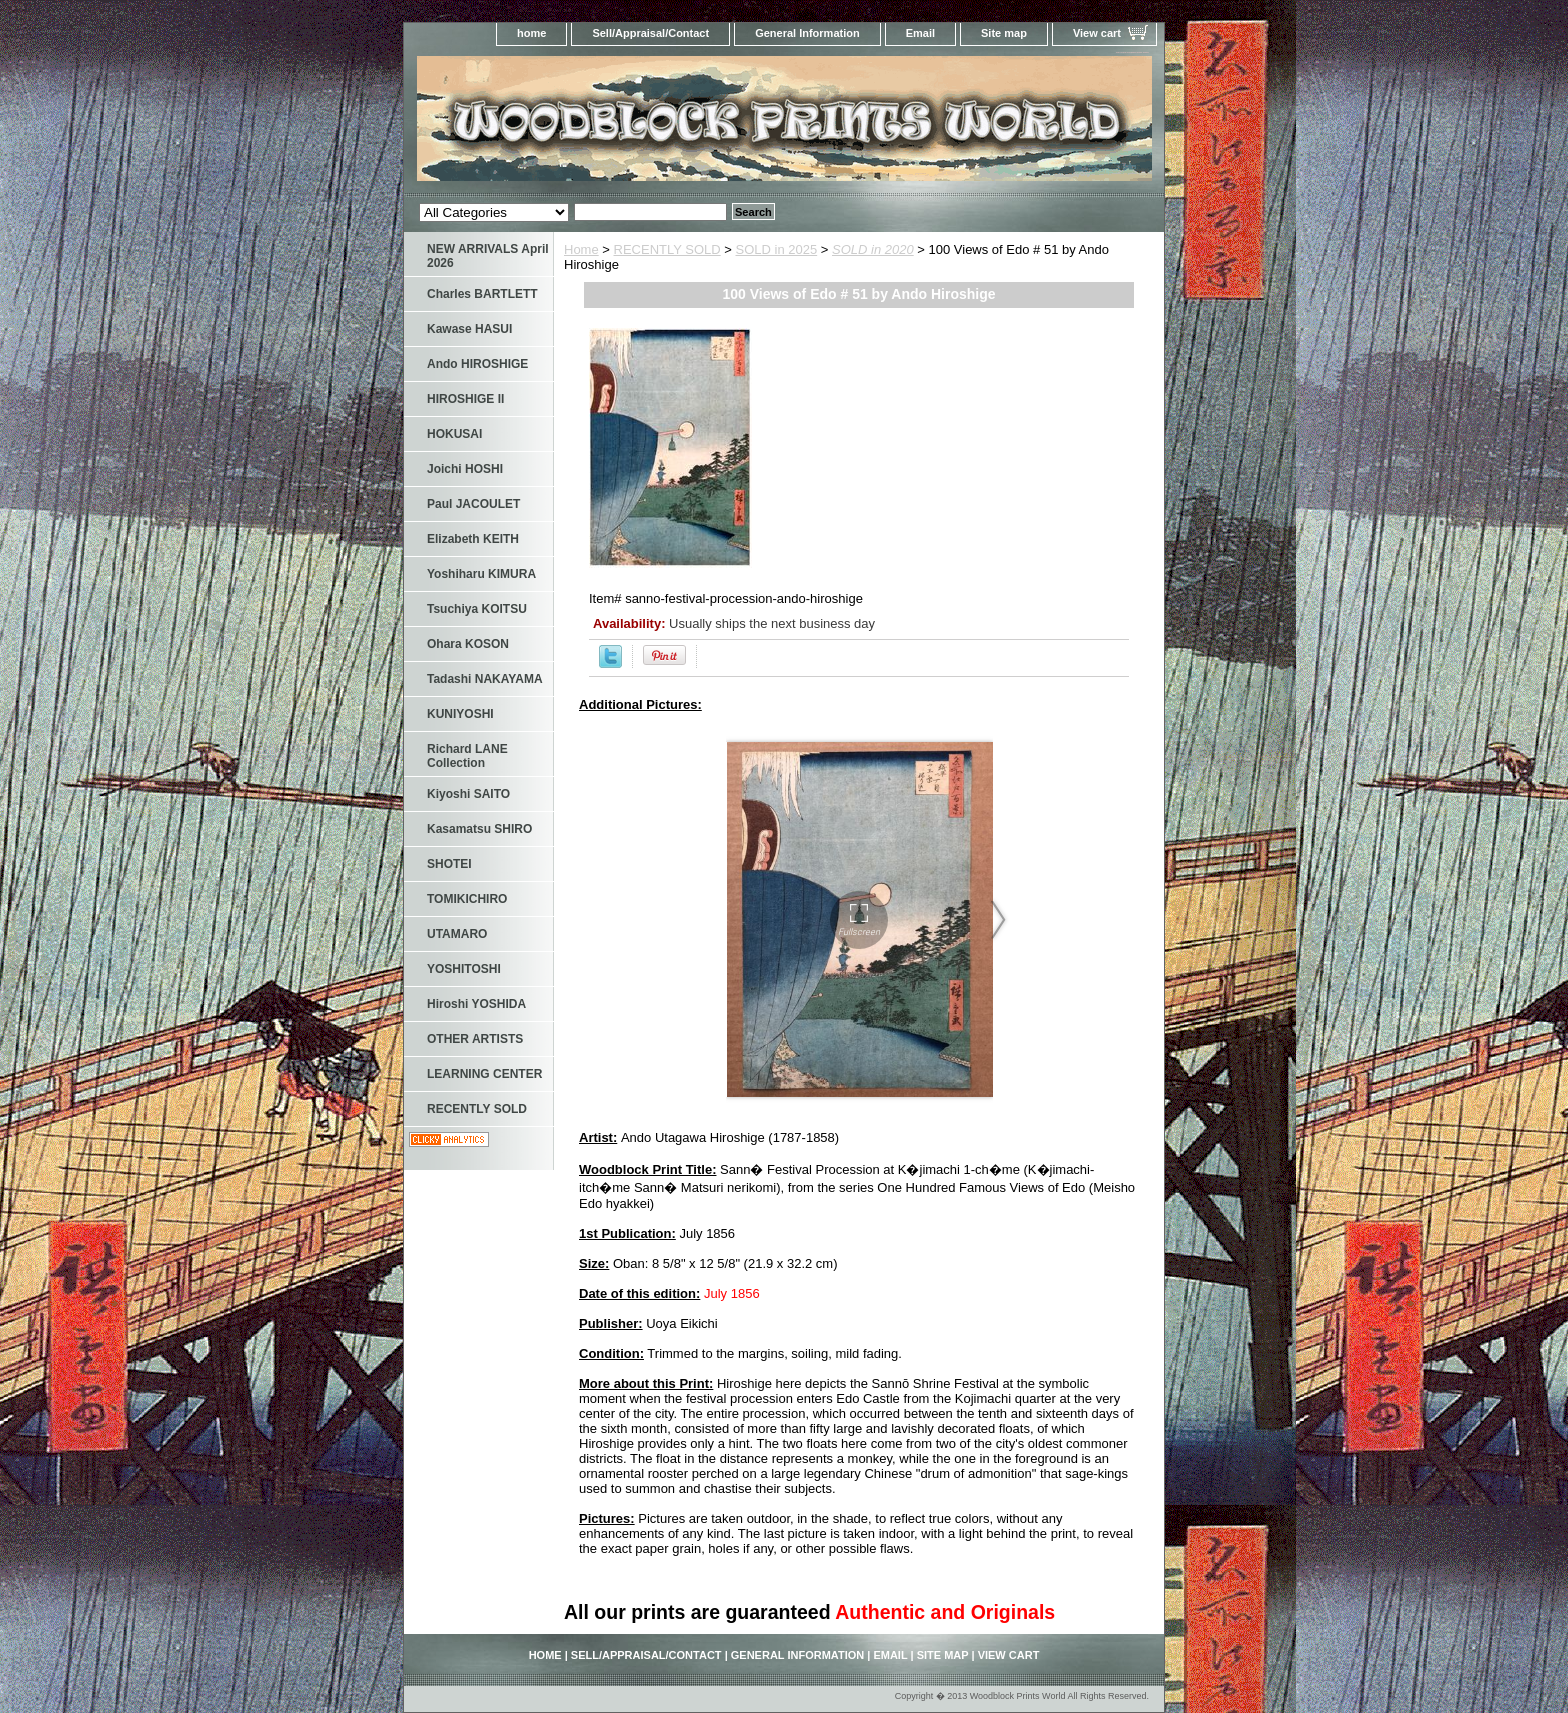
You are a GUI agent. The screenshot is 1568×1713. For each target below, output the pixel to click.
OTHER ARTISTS (475, 1039)
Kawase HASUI (469, 329)
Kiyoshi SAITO (468, 794)
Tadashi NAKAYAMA (485, 679)
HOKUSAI (454, 434)
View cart (1097, 33)
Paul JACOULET (473, 504)
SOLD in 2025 (777, 249)
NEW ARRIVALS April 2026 (488, 256)
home (531, 33)
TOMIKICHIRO (467, 899)
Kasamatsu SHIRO (479, 829)
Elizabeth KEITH (473, 539)
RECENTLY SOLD (667, 249)
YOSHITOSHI (464, 969)
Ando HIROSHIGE (477, 364)
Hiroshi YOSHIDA (476, 1004)
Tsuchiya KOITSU (477, 609)
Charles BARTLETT (482, 294)
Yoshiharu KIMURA (481, 574)
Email (920, 33)
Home (581, 249)
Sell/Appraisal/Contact (650, 33)
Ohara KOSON (468, 644)
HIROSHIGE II (465, 399)
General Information (807, 33)
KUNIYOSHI (460, 714)
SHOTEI (449, 864)
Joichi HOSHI (465, 469)
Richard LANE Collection (467, 756)
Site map (1004, 33)
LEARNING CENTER (484, 1074)
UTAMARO (457, 934)
